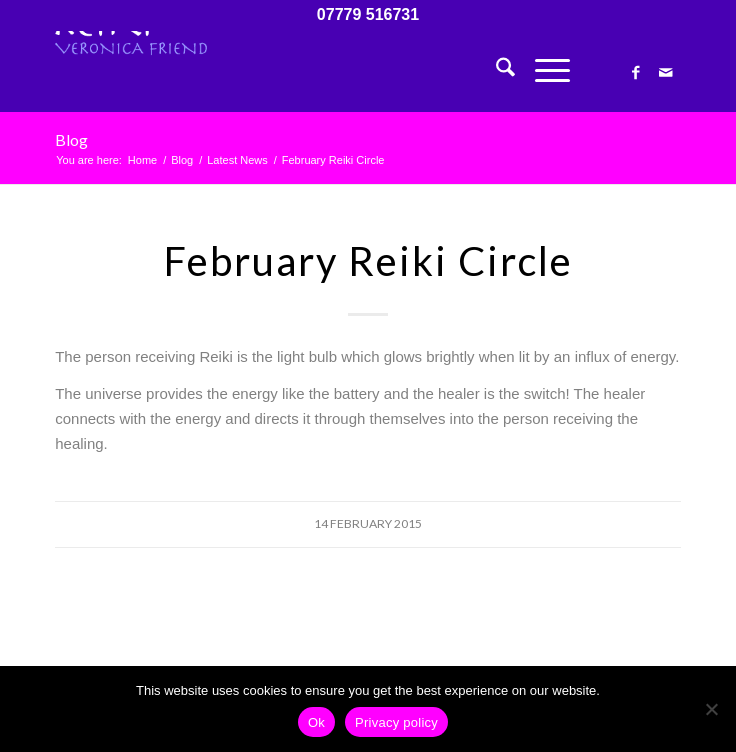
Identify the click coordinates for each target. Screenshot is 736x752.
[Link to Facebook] (636, 73)
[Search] (495, 71)
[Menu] (542, 71)
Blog (71, 139)
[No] (711, 709)
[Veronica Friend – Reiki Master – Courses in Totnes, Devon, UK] (305, 71)
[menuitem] (495, 71)
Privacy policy (396, 722)
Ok (316, 722)
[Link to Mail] (666, 73)
